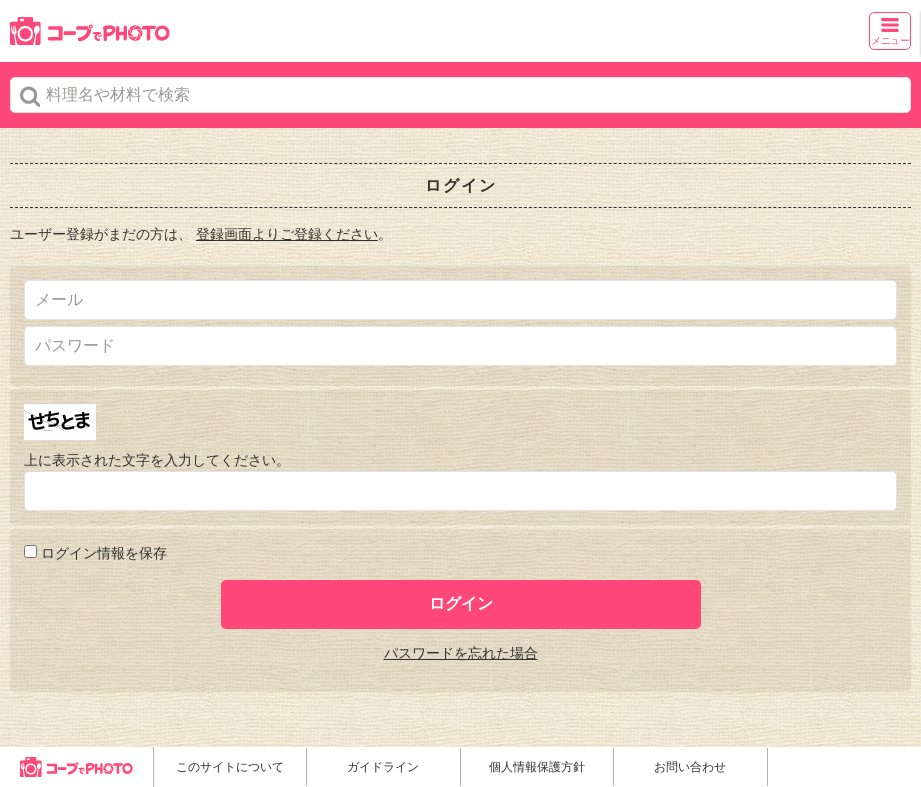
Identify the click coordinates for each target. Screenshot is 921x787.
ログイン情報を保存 (104, 553)
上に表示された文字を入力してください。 (157, 460)
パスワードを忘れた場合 (461, 653)
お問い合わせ (690, 767)
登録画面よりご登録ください (287, 234)
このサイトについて (230, 767)
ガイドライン (383, 767)
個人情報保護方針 (537, 767)
